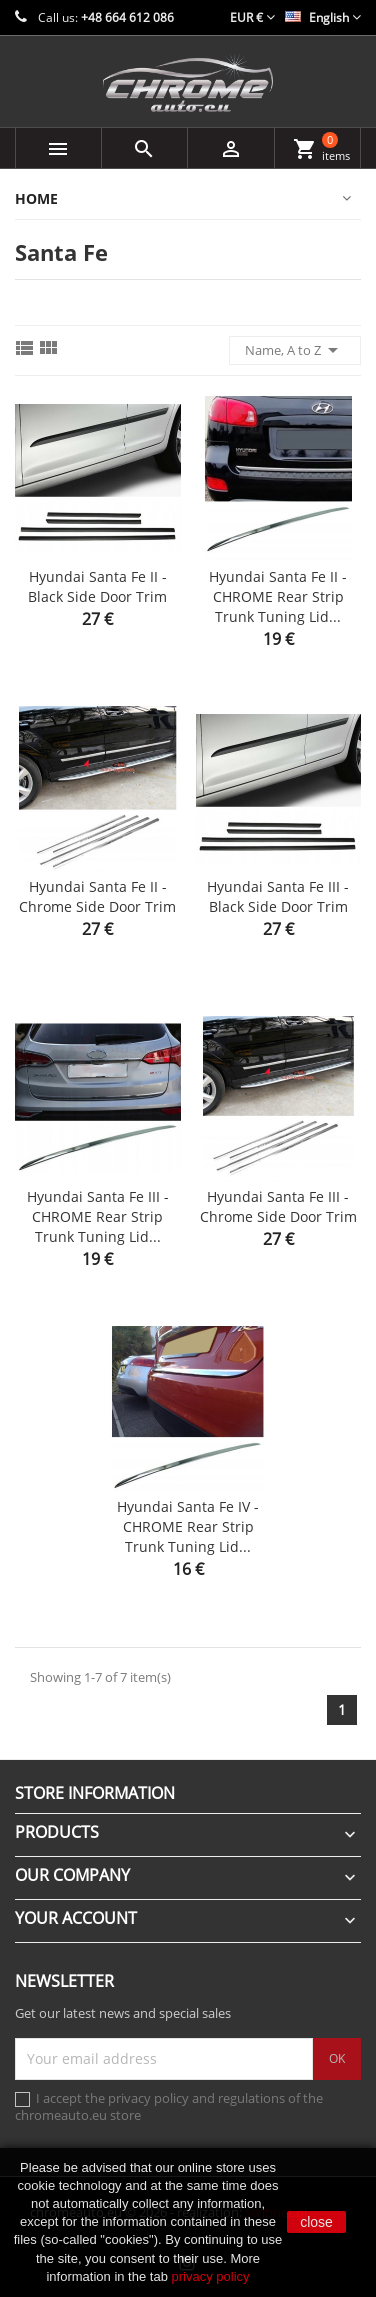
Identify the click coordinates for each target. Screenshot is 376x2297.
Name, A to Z (295, 350)
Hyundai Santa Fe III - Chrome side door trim (278, 1206)
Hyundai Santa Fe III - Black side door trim (278, 896)
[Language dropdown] (323, 17)
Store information (95, 1793)
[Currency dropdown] (252, 17)
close (316, 2222)
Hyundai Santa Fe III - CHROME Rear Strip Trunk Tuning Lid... (98, 1216)
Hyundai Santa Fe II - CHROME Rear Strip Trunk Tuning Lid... (278, 596)
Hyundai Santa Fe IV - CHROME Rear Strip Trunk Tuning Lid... (188, 1526)
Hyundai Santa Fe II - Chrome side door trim (97, 896)
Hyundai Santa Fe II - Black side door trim (97, 586)
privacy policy (211, 2276)
